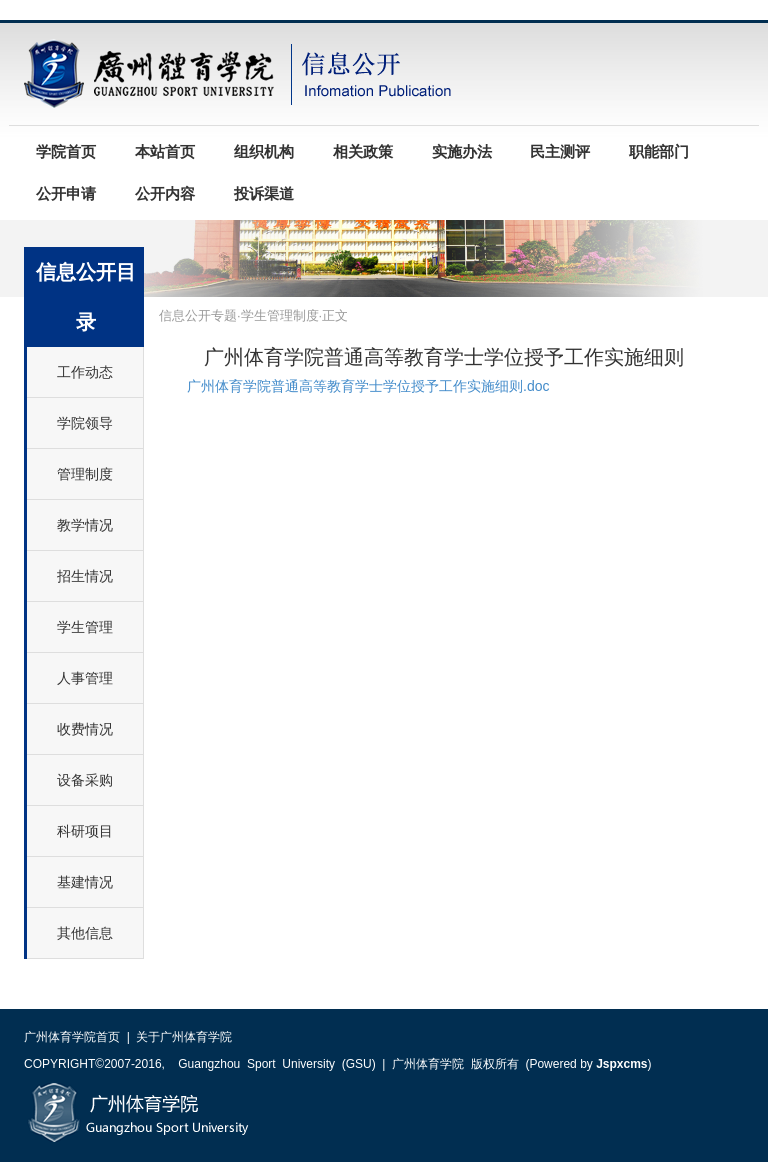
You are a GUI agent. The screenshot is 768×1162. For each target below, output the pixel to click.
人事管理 (85, 678)
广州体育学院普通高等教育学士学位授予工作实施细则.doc (368, 386)
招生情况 (85, 576)
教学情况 (85, 525)
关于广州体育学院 (184, 1037)
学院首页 (66, 152)
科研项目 (85, 831)
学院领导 (85, 423)
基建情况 (85, 882)
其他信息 (85, 933)
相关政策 (363, 152)
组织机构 (264, 152)
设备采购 (85, 780)
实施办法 (462, 152)
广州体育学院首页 (72, 1037)
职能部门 (659, 152)
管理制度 (85, 474)
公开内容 (165, 194)
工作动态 (85, 372)
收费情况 (85, 729)
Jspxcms (621, 1064)
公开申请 (66, 194)
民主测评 (560, 152)
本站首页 (165, 152)
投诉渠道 (264, 194)
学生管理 (85, 627)
